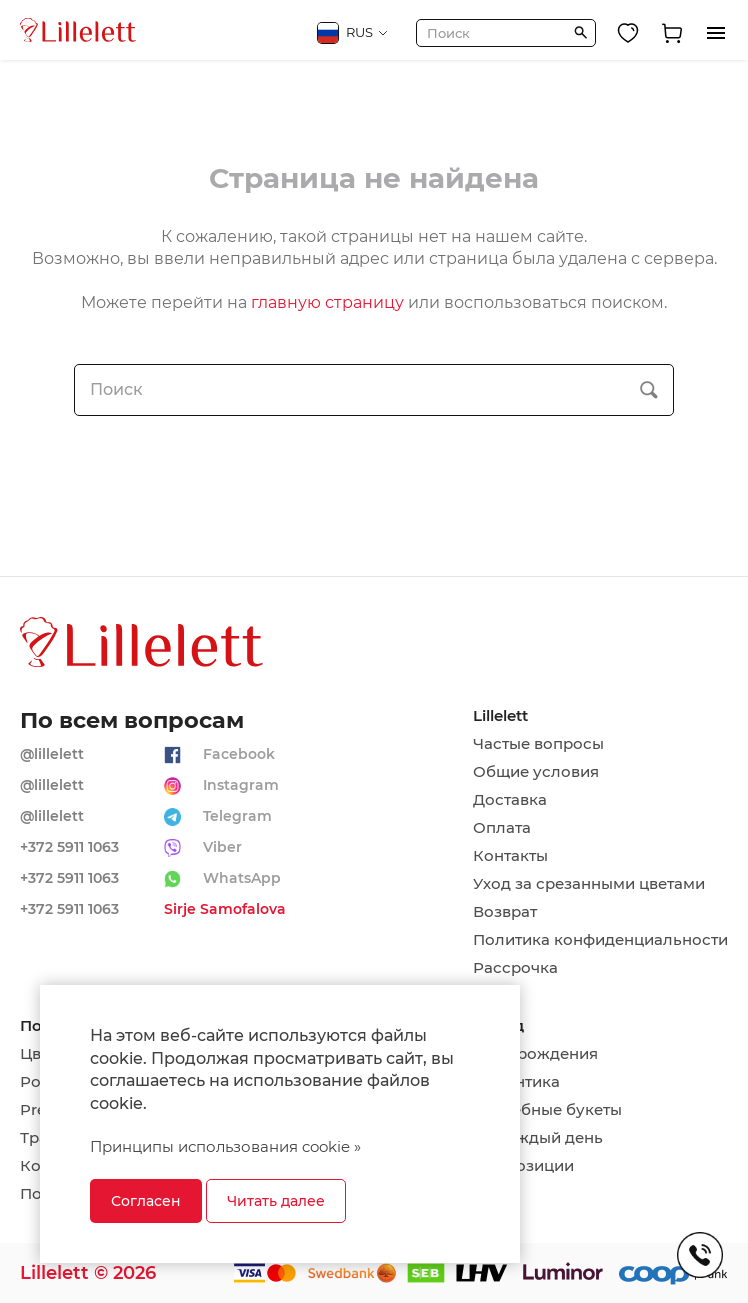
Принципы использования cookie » (225, 1146)
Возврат (505, 912)
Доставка (510, 800)
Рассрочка (515, 968)
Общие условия (536, 772)
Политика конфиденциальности (600, 940)
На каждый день (538, 1138)
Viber (222, 847)
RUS (353, 33)
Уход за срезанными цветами (589, 884)
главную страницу (327, 302)
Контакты (510, 856)
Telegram (237, 816)
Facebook (239, 754)
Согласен (146, 1201)
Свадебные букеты (547, 1110)
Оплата (502, 828)
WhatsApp (242, 878)
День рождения (535, 1054)
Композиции (523, 1166)
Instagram (241, 785)
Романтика (516, 1082)
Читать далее (276, 1201)
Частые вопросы (538, 744)
